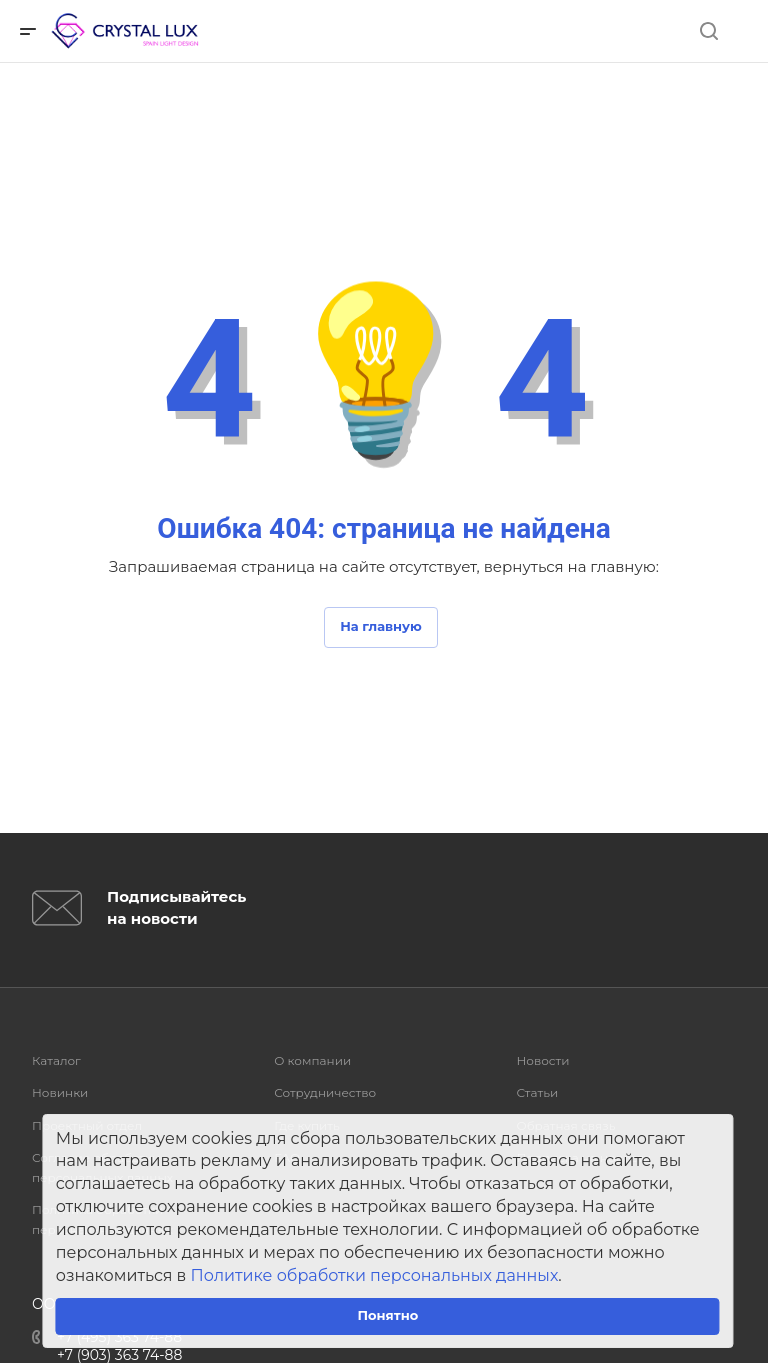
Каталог (56, 1060)
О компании (312, 1060)
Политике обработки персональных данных (375, 1275)
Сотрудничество (325, 1092)
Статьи (537, 1092)
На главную (381, 626)
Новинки (60, 1092)
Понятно (387, 1315)
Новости (542, 1060)
